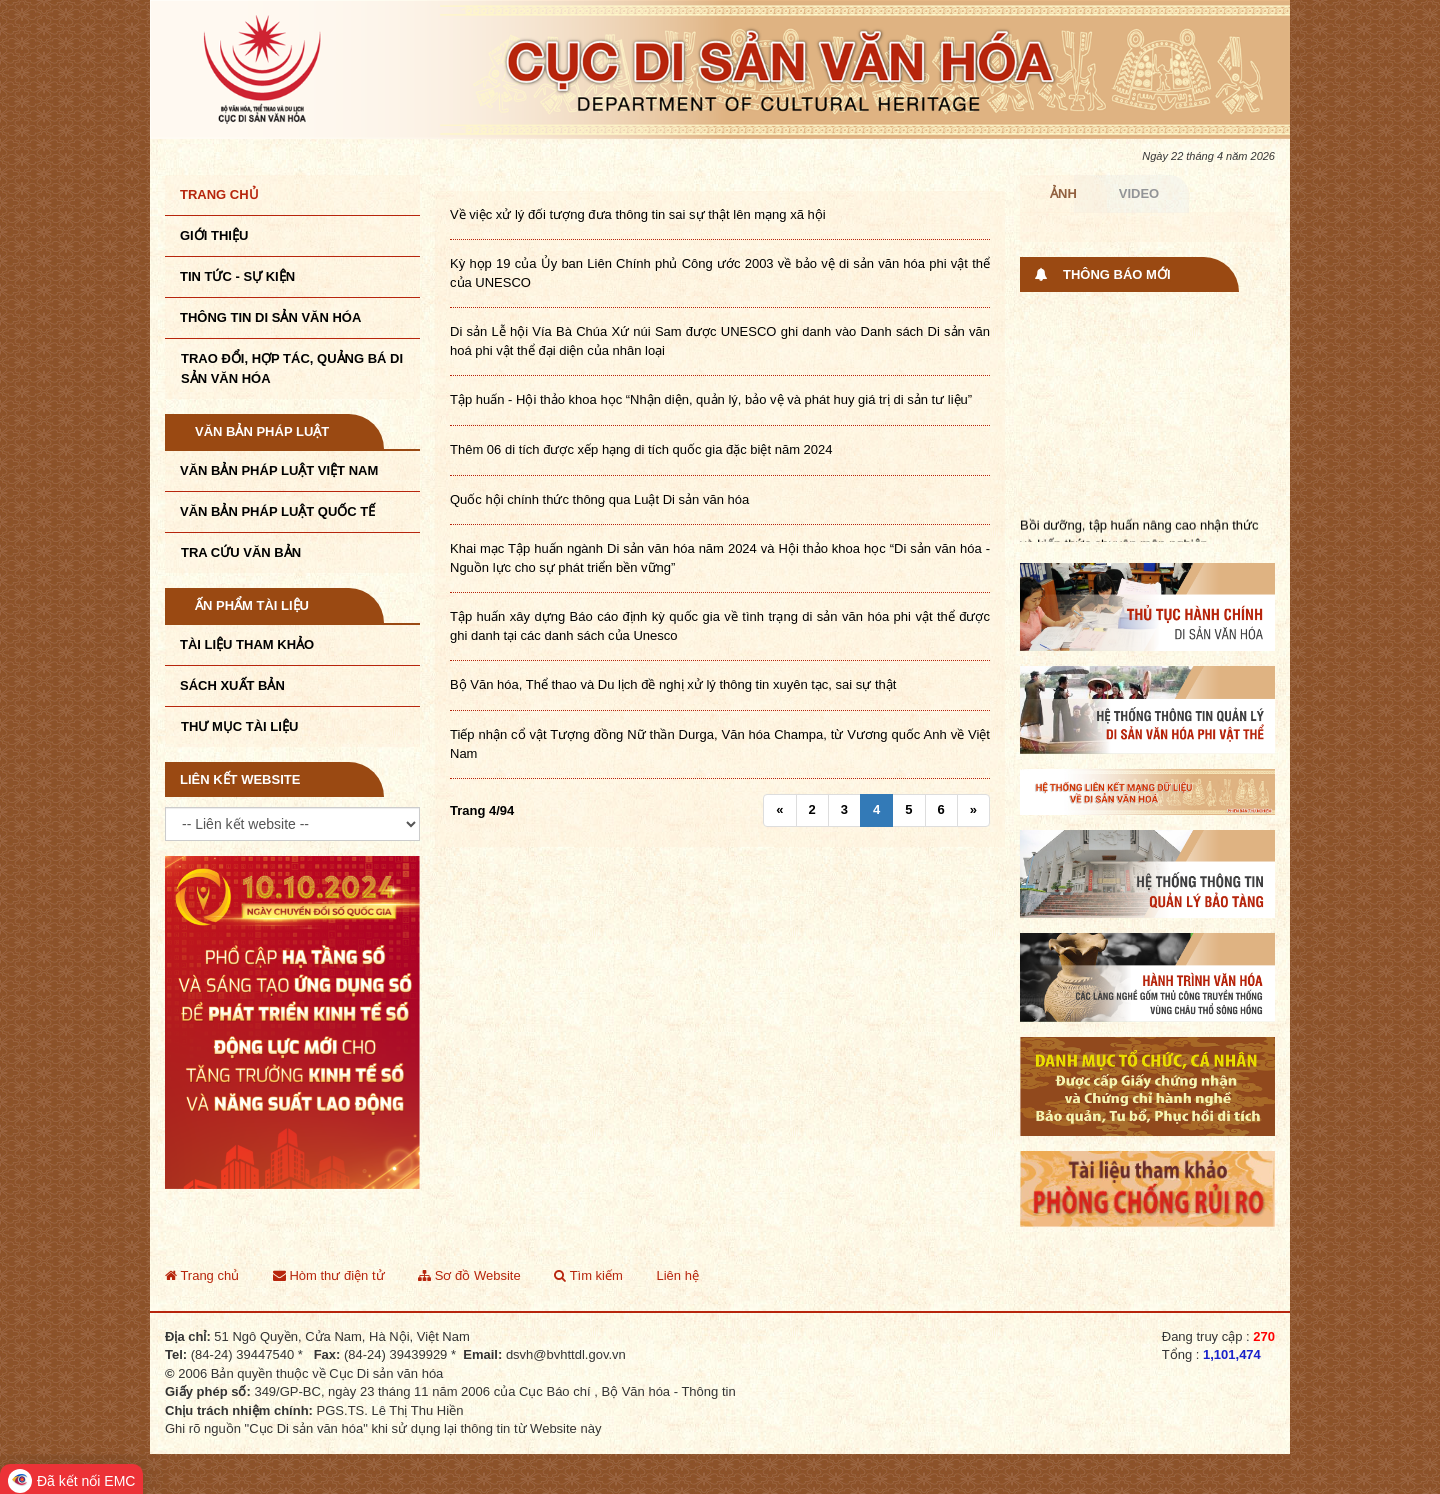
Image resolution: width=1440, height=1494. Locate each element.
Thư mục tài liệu (239, 726)
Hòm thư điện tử (329, 1275)
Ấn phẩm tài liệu (252, 605)
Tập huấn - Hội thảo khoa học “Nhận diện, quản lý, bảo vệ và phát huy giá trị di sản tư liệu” (711, 399)
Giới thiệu (214, 235)
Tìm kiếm (588, 1275)
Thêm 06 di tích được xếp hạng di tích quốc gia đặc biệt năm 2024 (641, 449)
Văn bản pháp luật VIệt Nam (279, 470)
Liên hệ (677, 1275)
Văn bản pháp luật (262, 431)
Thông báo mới (1117, 274)
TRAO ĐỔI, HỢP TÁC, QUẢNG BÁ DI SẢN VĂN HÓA (292, 368)
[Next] (973, 810)
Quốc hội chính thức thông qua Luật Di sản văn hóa (599, 499)
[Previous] (779, 810)
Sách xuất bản (232, 685)
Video (1139, 193)
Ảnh (1063, 193)
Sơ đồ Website (469, 1275)
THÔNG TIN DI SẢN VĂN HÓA (270, 317)
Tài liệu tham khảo (247, 644)
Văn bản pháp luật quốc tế (277, 511)
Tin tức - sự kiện (237, 276)
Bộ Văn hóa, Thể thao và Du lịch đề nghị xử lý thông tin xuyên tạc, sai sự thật (673, 684)
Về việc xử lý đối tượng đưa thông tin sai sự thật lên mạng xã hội (638, 214)
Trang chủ (219, 194)
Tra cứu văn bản (241, 552)
